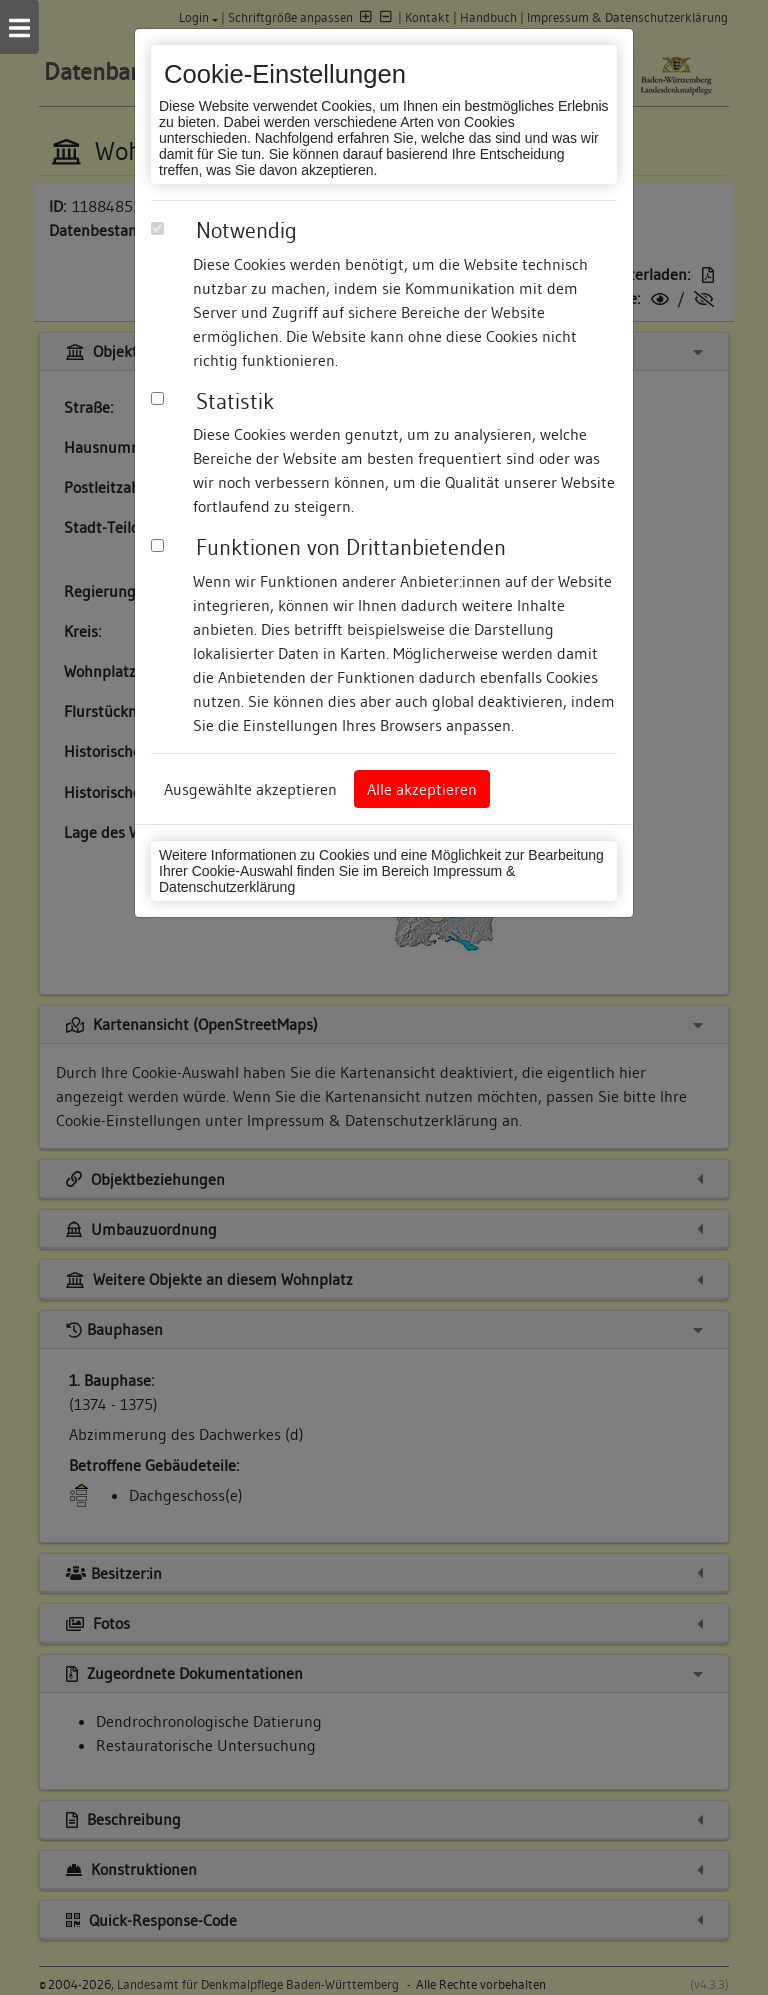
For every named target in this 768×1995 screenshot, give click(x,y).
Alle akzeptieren (422, 789)
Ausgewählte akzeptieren (250, 789)
